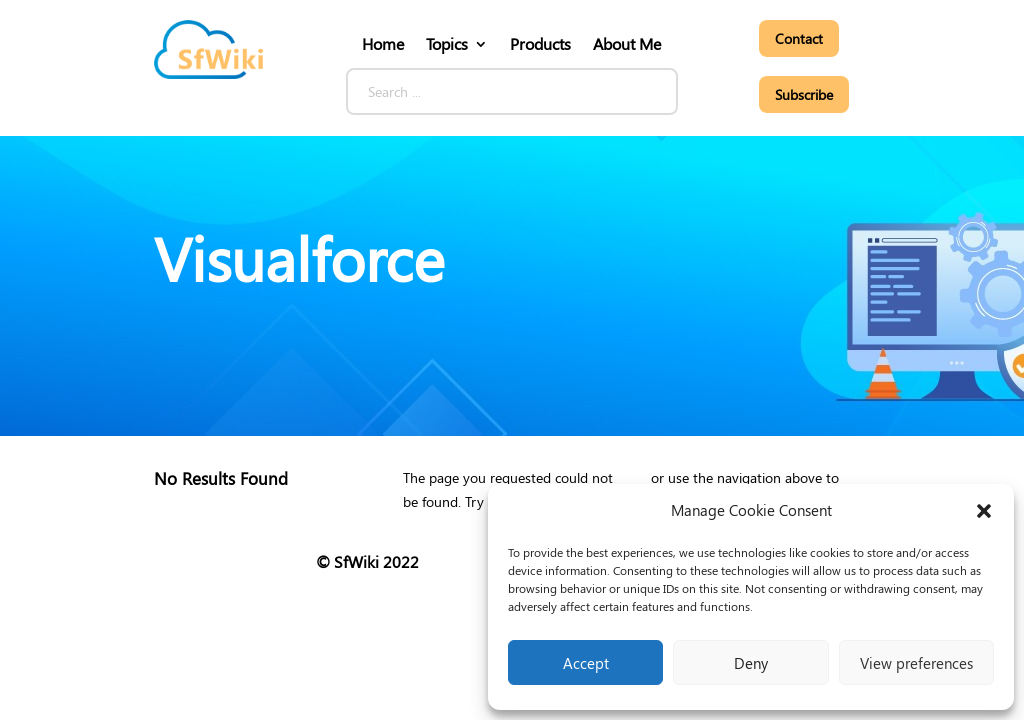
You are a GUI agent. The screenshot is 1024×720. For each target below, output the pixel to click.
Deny (751, 663)
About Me (627, 43)
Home (383, 43)
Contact (799, 38)
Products (540, 43)
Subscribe (804, 94)
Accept (586, 663)
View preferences (916, 663)
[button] (984, 511)
